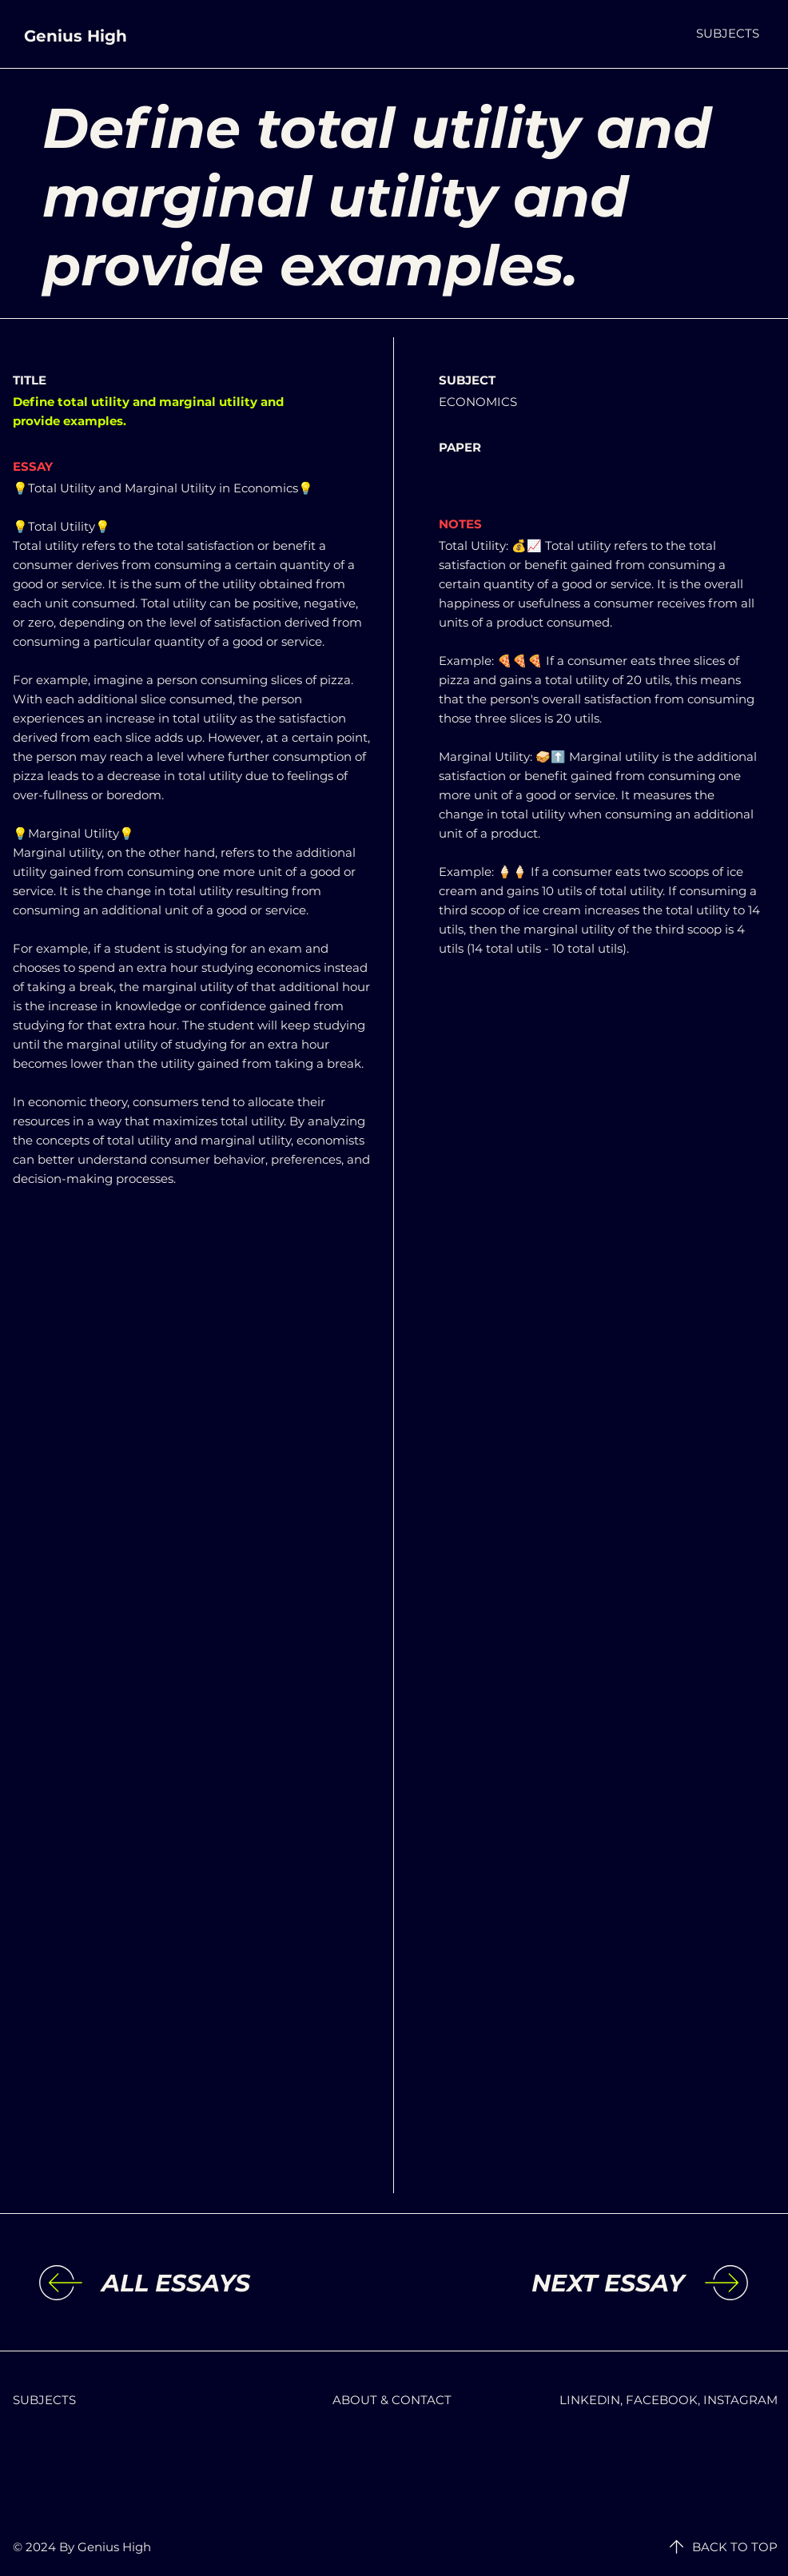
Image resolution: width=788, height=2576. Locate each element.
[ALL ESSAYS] (232, 2283)
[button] (727, 33)
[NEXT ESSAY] (553, 2283)
